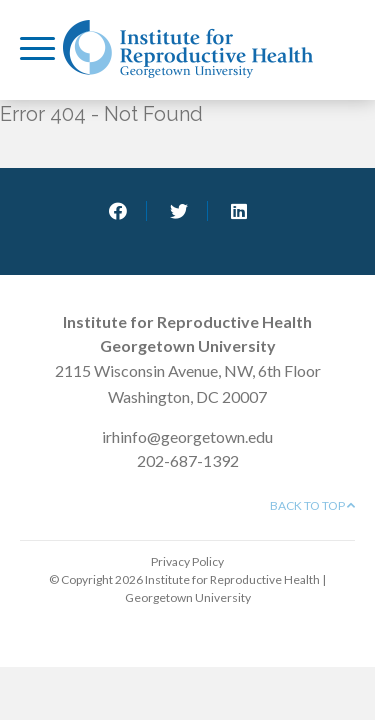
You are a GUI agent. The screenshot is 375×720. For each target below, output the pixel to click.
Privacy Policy (187, 561)
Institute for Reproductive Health (188, 49)
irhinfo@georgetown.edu (187, 436)
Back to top (312, 505)
